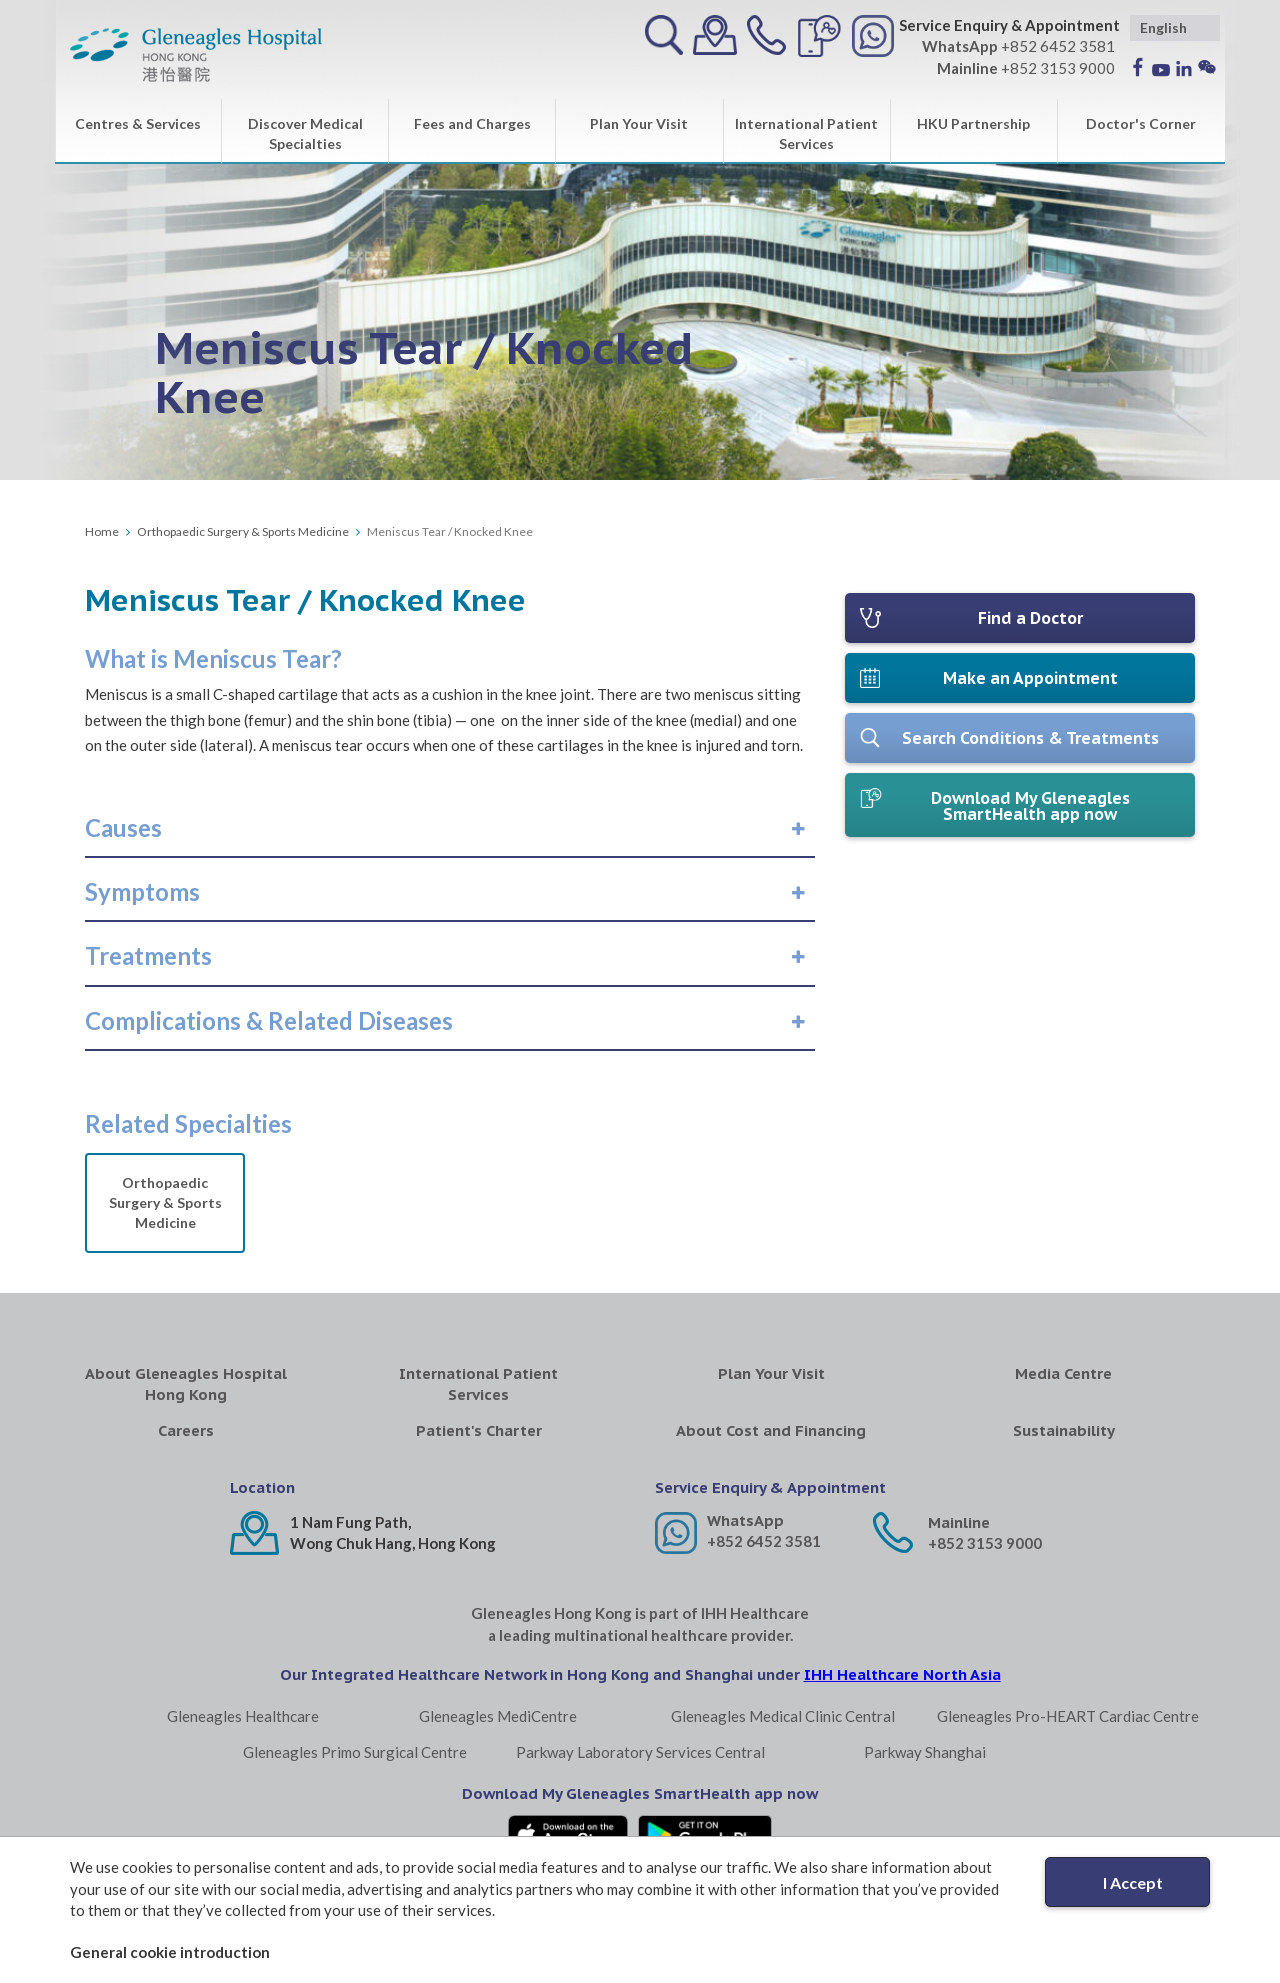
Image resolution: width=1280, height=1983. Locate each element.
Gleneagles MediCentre (498, 1716)
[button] (123, 828)
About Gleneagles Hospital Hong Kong (186, 1384)
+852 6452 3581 (764, 1541)
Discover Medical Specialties (305, 133)
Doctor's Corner (1141, 123)
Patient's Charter (479, 1430)
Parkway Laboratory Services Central (640, 1752)
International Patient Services (806, 133)
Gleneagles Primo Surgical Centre (355, 1752)
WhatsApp (745, 1520)
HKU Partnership (973, 123)
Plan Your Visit (639, 123)
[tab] (450, 828)
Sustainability (1064, 1430)
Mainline (959, 1522)
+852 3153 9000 (985, 1543)
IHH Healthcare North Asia (902, 1674)
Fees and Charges (472, 123)
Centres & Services (138, 123)
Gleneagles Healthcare (243, 1716)
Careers (186, 1430)
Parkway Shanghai (925, 1752)
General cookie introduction (170, 1952)
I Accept (1133, 1882)
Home (102, 531)
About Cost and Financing (771, 1430)
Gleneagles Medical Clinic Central (783, 1716)
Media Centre (1063, 1373)
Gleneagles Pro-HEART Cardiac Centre (1068, 1716)
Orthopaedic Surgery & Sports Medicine (243, 531)
